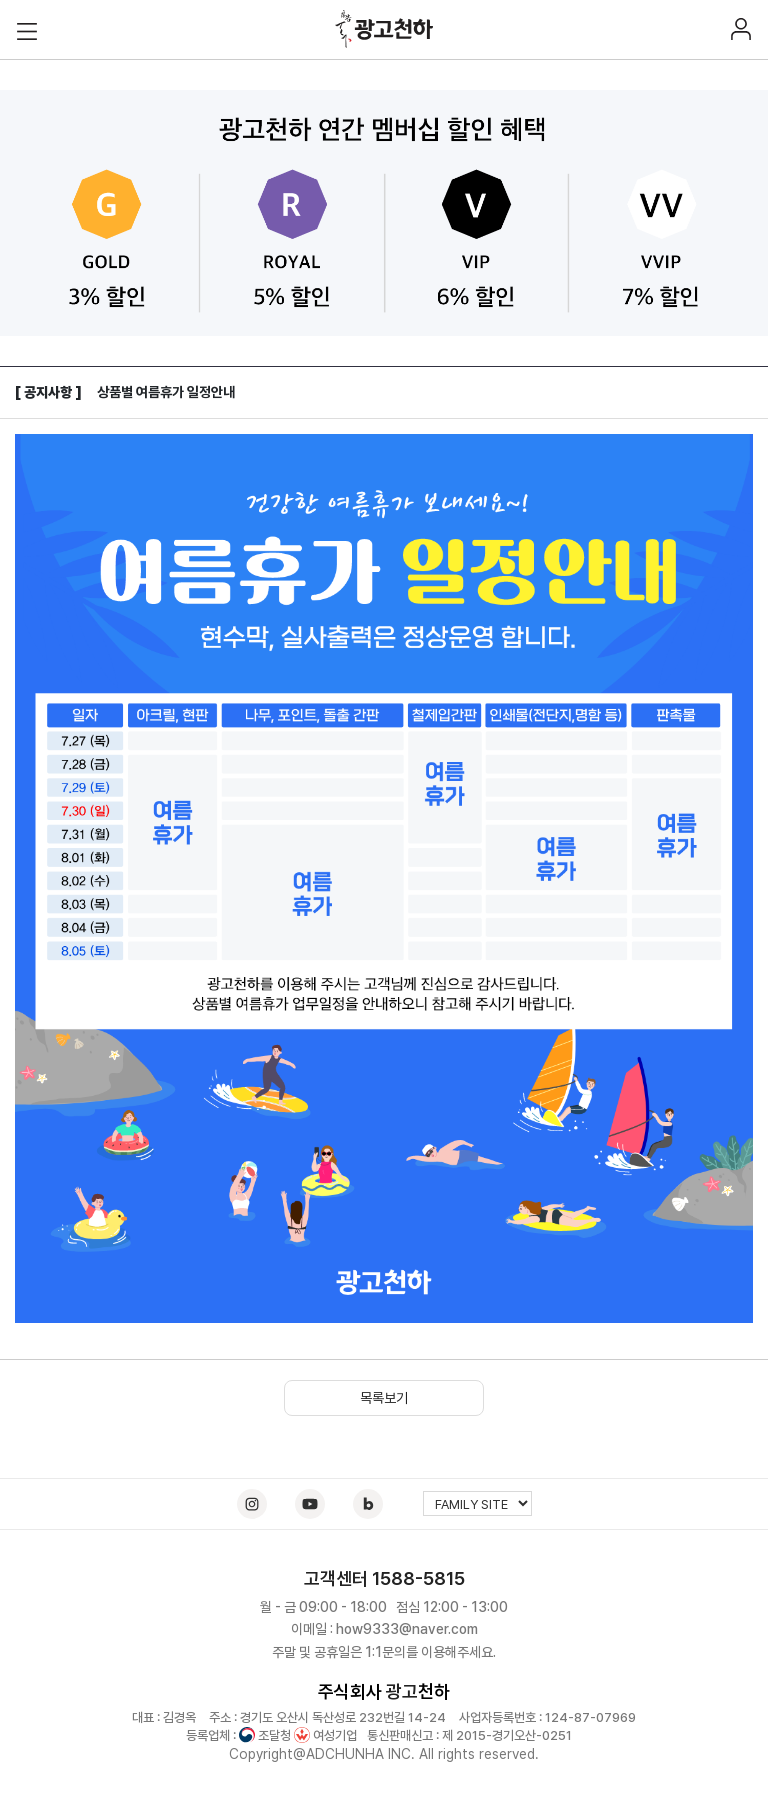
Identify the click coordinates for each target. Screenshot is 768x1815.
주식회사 (350, 1691)
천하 (434, 1691)
